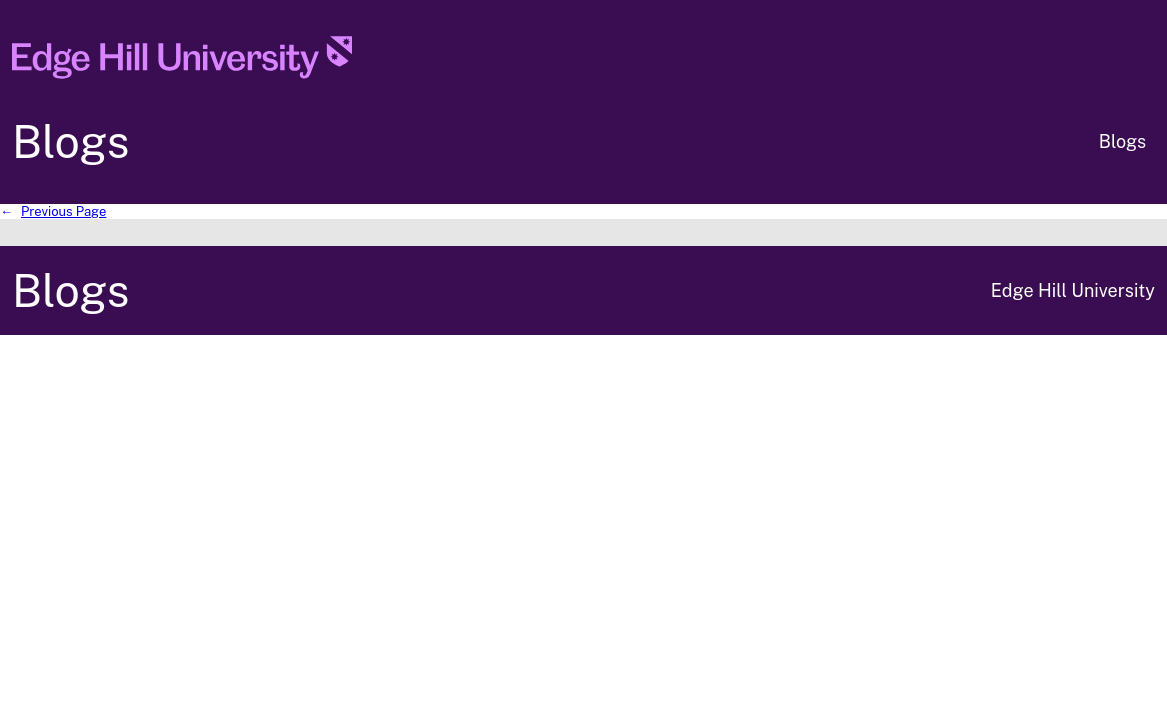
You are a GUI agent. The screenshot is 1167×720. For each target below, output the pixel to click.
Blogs (70, 141)
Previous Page (53, 211)
